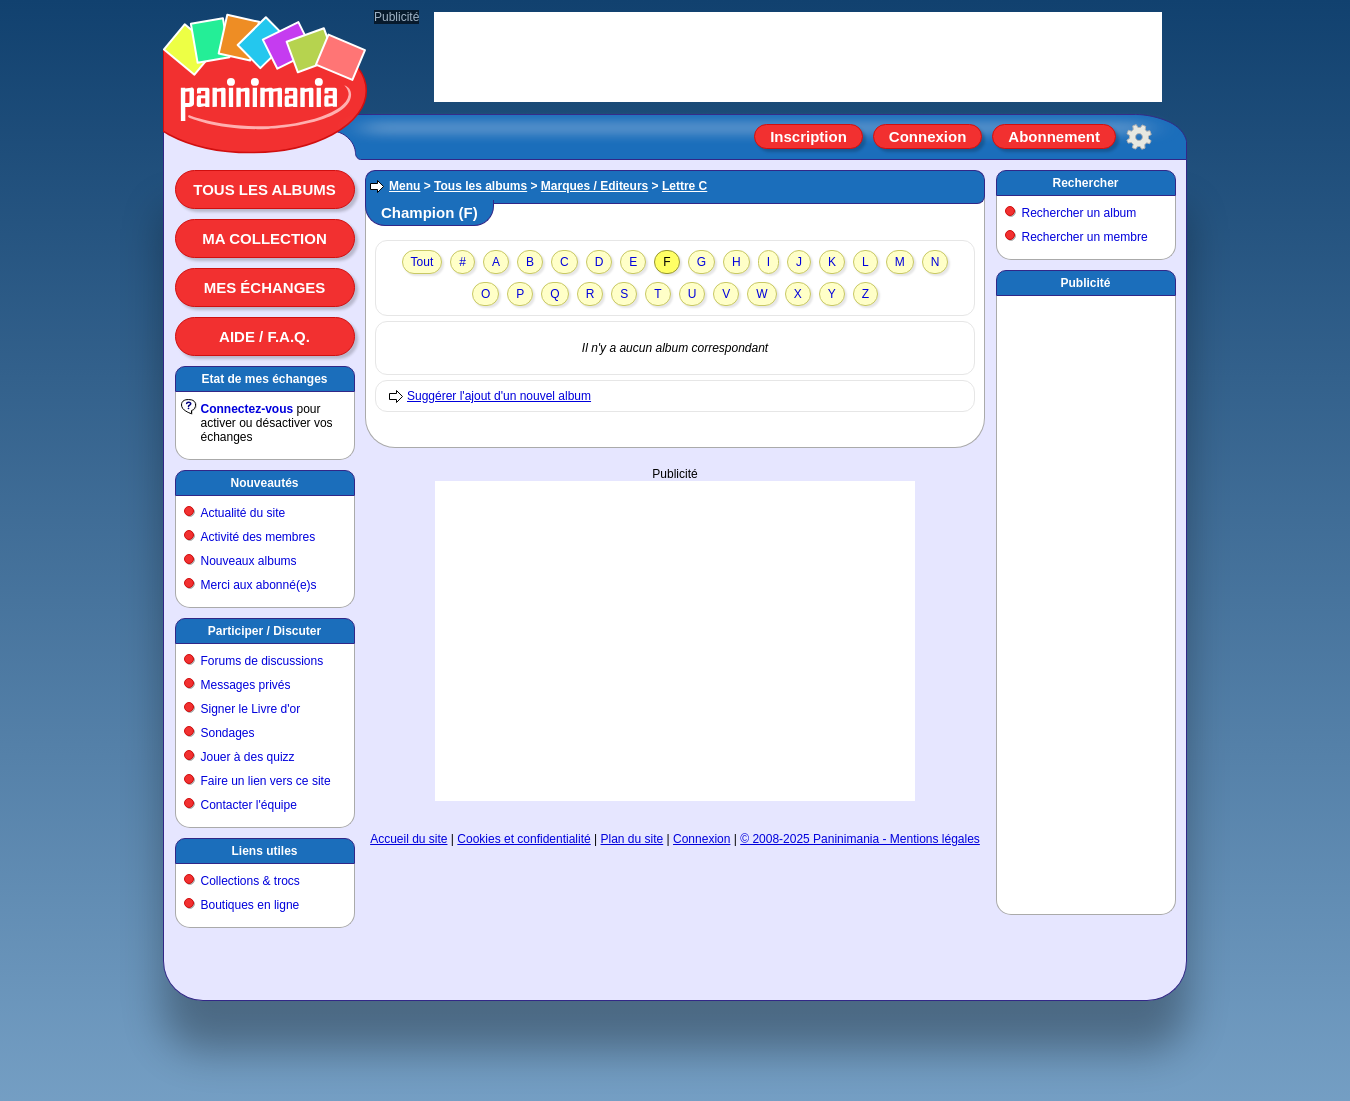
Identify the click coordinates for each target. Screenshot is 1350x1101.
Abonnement (1054, 136)
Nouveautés (264, 483)
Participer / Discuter (264, 631)
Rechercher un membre (1085, 237)
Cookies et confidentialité (523, 839)
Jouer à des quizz (248, 757)
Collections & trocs (250, 881)
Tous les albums (264, 189)
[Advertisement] (675, 641)
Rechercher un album (1079, 213)
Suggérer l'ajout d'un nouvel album (499, 396)
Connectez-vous (247, 409)
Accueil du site (408, 839)
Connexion (928, 136)
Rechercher (1085, 183)
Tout (422, 262)
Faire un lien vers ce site (266, 781)
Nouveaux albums (249, 561)
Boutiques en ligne (250, 905)
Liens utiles (264, 851)
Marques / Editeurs (594, 186)
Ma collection (264, 238)
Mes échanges (265, 287)
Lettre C (684, 186)
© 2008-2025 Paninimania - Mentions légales (860, 839)
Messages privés (246, 685)
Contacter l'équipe (249, 805)
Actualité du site (243, 513)
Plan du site (632, 839)
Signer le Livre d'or (251, 709)
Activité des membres (258, 537)
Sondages (228, 733)
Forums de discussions (262, 661)
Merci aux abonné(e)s (259, 585)
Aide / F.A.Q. (264, 336)
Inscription (808, 136)
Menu (404, 186)
